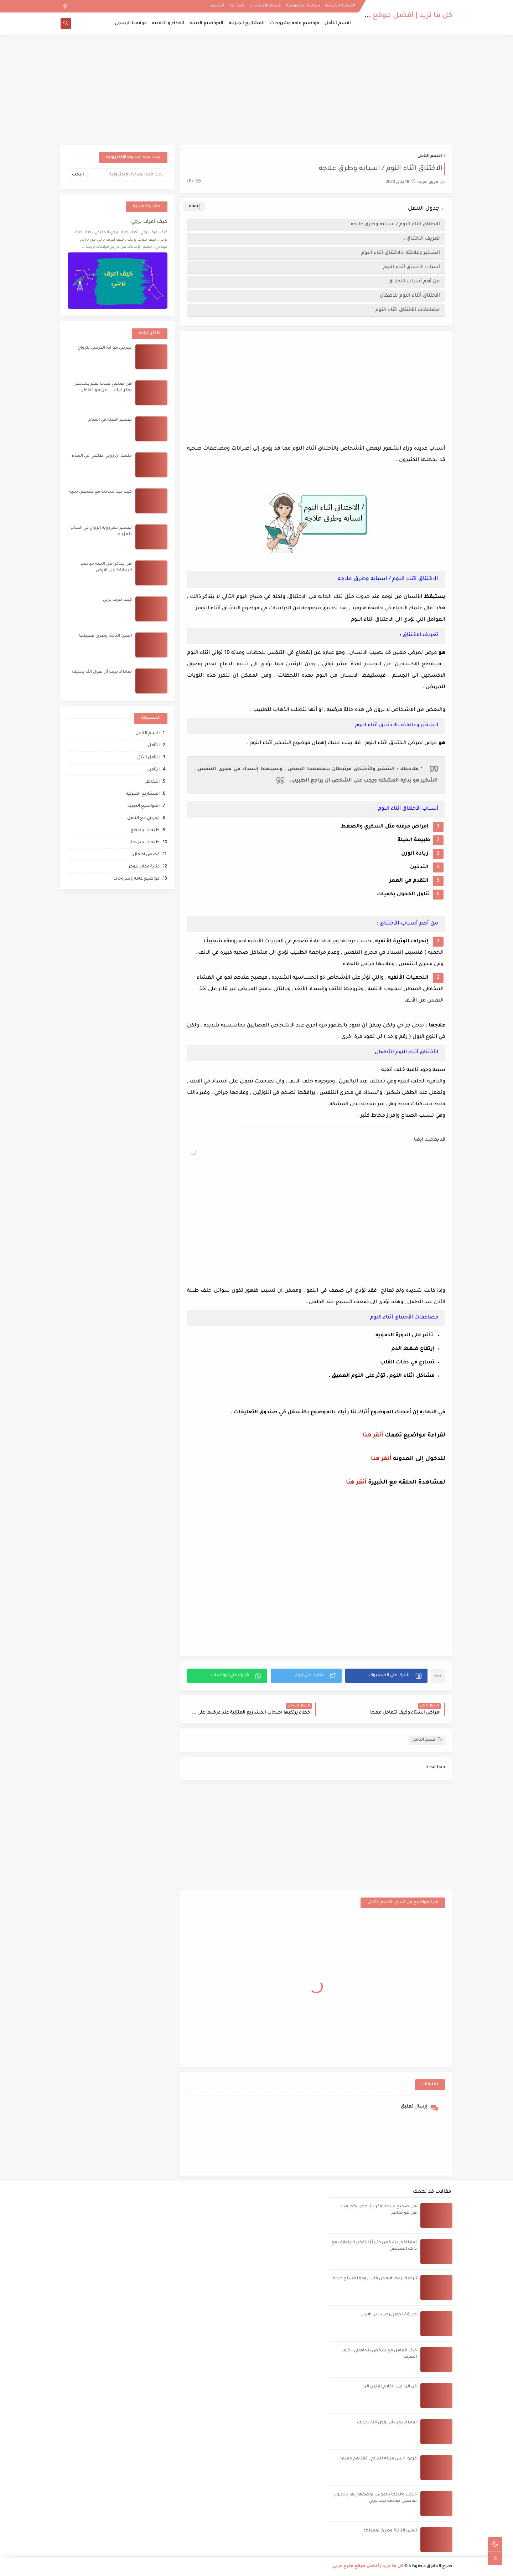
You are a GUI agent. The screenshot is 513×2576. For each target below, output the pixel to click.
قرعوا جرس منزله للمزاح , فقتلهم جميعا (378, 2459)
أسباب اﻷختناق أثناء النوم (411, 267)
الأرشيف (218, 6)
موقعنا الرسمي (131, 23)
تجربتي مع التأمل (143, 818)
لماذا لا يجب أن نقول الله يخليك (102, 672)
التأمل (154, 745)
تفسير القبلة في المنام (110, 420)
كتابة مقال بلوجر (144, 867)
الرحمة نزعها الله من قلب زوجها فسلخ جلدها (374, 2279)
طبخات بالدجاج (145, 830)
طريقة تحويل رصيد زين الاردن (389, 2315)
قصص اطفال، (146, 854)
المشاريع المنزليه (143, 794)
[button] (386, 1676)
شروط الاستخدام (265, 6)
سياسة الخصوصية (303, 6)
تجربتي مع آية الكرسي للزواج (105, 348)
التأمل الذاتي (148, 758)
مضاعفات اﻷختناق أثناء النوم (407, 310)
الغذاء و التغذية (168, 23)
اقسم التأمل (338, 23)
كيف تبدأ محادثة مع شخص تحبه (100, 492)
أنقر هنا (373, 1435)
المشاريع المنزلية (247, 23)
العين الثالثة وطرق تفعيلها (105, 636)
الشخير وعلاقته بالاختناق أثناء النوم (400, 253)
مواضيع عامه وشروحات (294, 23)
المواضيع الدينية (206, 23)
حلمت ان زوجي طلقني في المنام (102, 456)
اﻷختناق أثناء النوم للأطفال (410, 295)
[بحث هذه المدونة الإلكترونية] (128, 175)
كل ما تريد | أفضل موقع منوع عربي (394, 16)
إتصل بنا (237, 6)
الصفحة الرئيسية (340, 6)
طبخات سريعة (145, 842)
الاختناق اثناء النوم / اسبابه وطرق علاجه (395, 224)
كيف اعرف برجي (149, 222)
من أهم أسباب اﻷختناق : (412, 281)
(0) (194, 181)
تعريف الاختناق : (422, 238)
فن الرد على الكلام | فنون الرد (390, 2387)
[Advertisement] (256, 90)
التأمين (153, 770)
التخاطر (152, 782)
